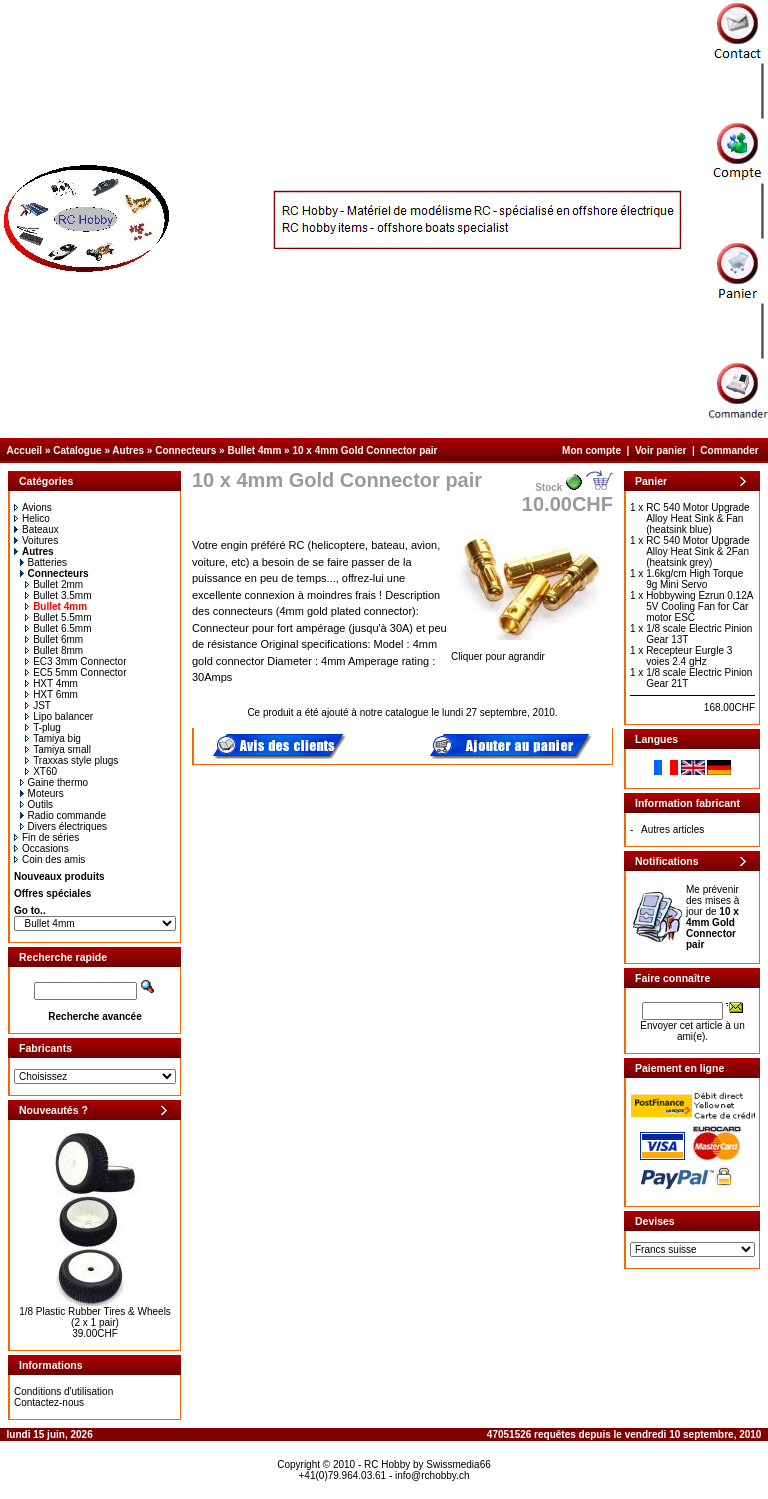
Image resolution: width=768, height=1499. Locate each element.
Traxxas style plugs (71, 760)
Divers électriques (63, 826)
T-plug (43, 727)
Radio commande (63, 815)
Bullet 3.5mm (58, 595)
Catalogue (77, 450)
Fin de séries (46, 837)
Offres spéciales (52, 893)
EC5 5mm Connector (75, 672)
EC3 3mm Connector (75, 661)
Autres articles (672, 829)
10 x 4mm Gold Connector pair (364, 450)
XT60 (41, 771)
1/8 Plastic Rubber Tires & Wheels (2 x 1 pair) (95, 1317)
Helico (32, 518)
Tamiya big (53, 738)
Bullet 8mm (54, 650)
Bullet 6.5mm (58, 628)
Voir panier (661, 450)
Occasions (41, 848)
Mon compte (591, 450)
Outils (37, 804)
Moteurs (42, 793)
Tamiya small (58, 749)
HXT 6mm (51, 694)
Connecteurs (185, 450)
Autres (128, 450)
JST (38, 705)
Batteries (43, 562)
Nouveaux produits (59, 876)
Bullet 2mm (54, 584)
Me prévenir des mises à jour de (712, 917)
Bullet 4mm (254, 450)
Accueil (25, 450)
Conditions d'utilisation (63, 1391)
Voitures (36, 540)
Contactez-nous (49, 1402)
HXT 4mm (51, 683)
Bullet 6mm (54, 639)
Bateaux (36, 529)
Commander (729, 450)
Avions (33, 507)
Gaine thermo (54, 782)
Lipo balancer (59, 716)
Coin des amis (49, 859)
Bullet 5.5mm (58, 617)
